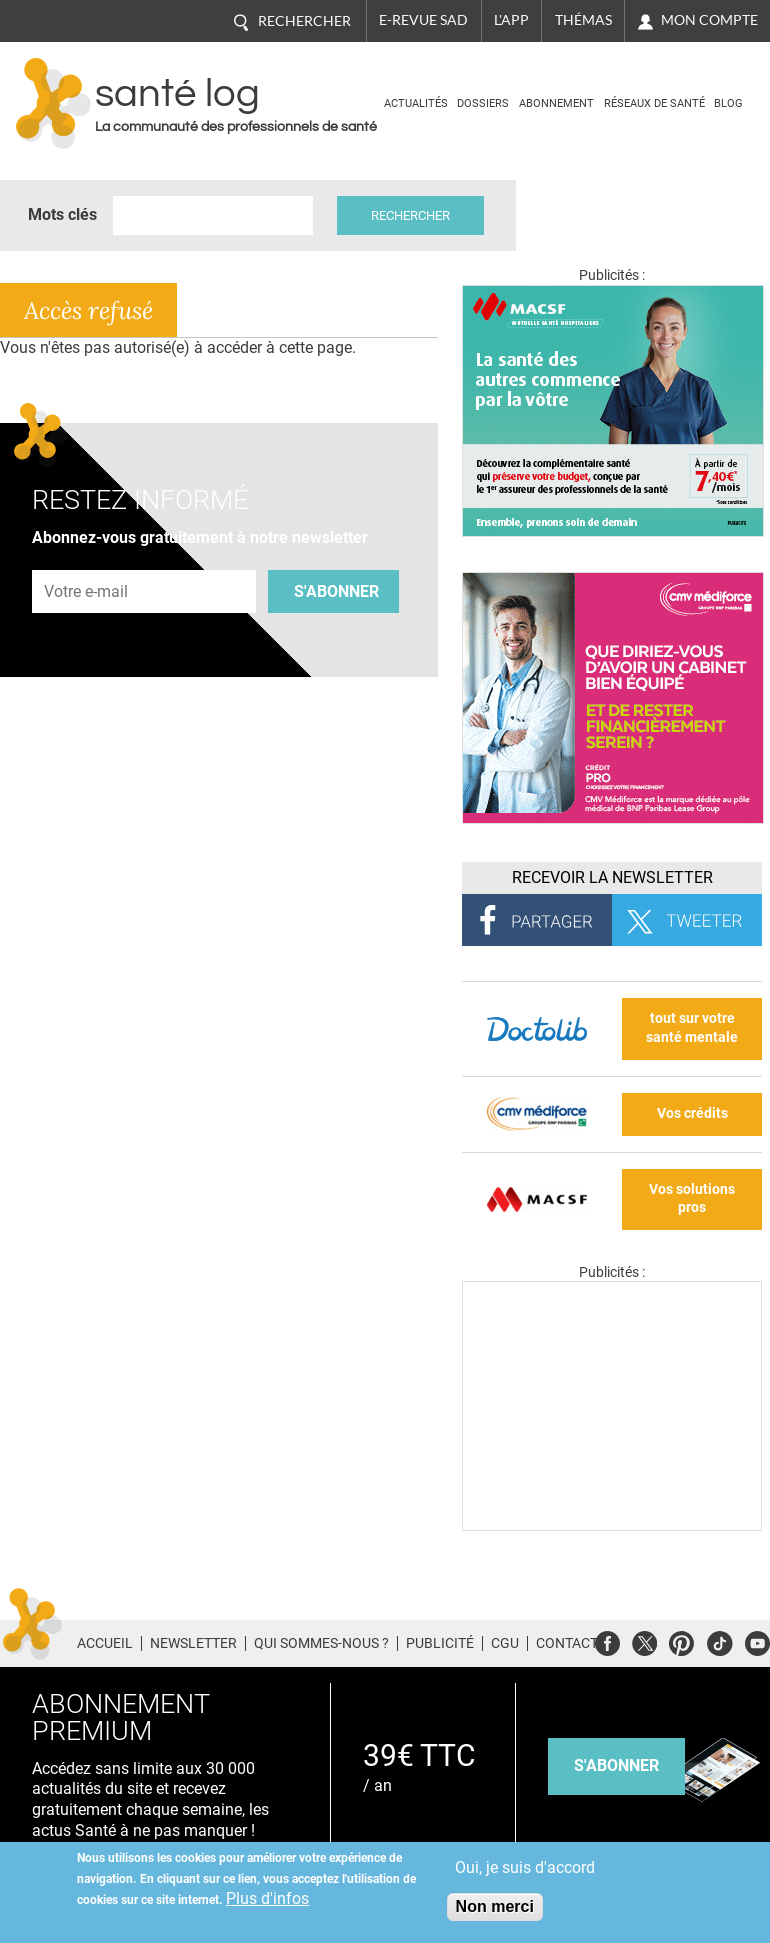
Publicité (440, 1643)
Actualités (416, 103)
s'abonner (616, 1765)
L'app (511, 20)
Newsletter (193, 1643)
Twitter (644, 1640)
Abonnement (556, 103)
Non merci (495, 1906)
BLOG (728, 103)
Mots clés (62, 214)
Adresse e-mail (87, 558)
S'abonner (336, 591)
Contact (567, 1643)
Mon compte (709, 20)
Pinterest (681, 1640)
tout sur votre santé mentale (692, 1028)
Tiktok (719, 1640)
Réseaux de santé (654, 103)
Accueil (105, 1643)
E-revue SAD (423, 20)
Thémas (583, 20)
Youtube (757, 1640)
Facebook (607, 1640)
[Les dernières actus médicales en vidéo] (612, 1525)
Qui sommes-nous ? (321, 1643)
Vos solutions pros (692, 1199)
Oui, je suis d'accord (525, 1867)
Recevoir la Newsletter (612, 877)
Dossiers (483, 103)
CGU (505, 1643)
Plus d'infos (267, 1898)
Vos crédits (692, 1113)
